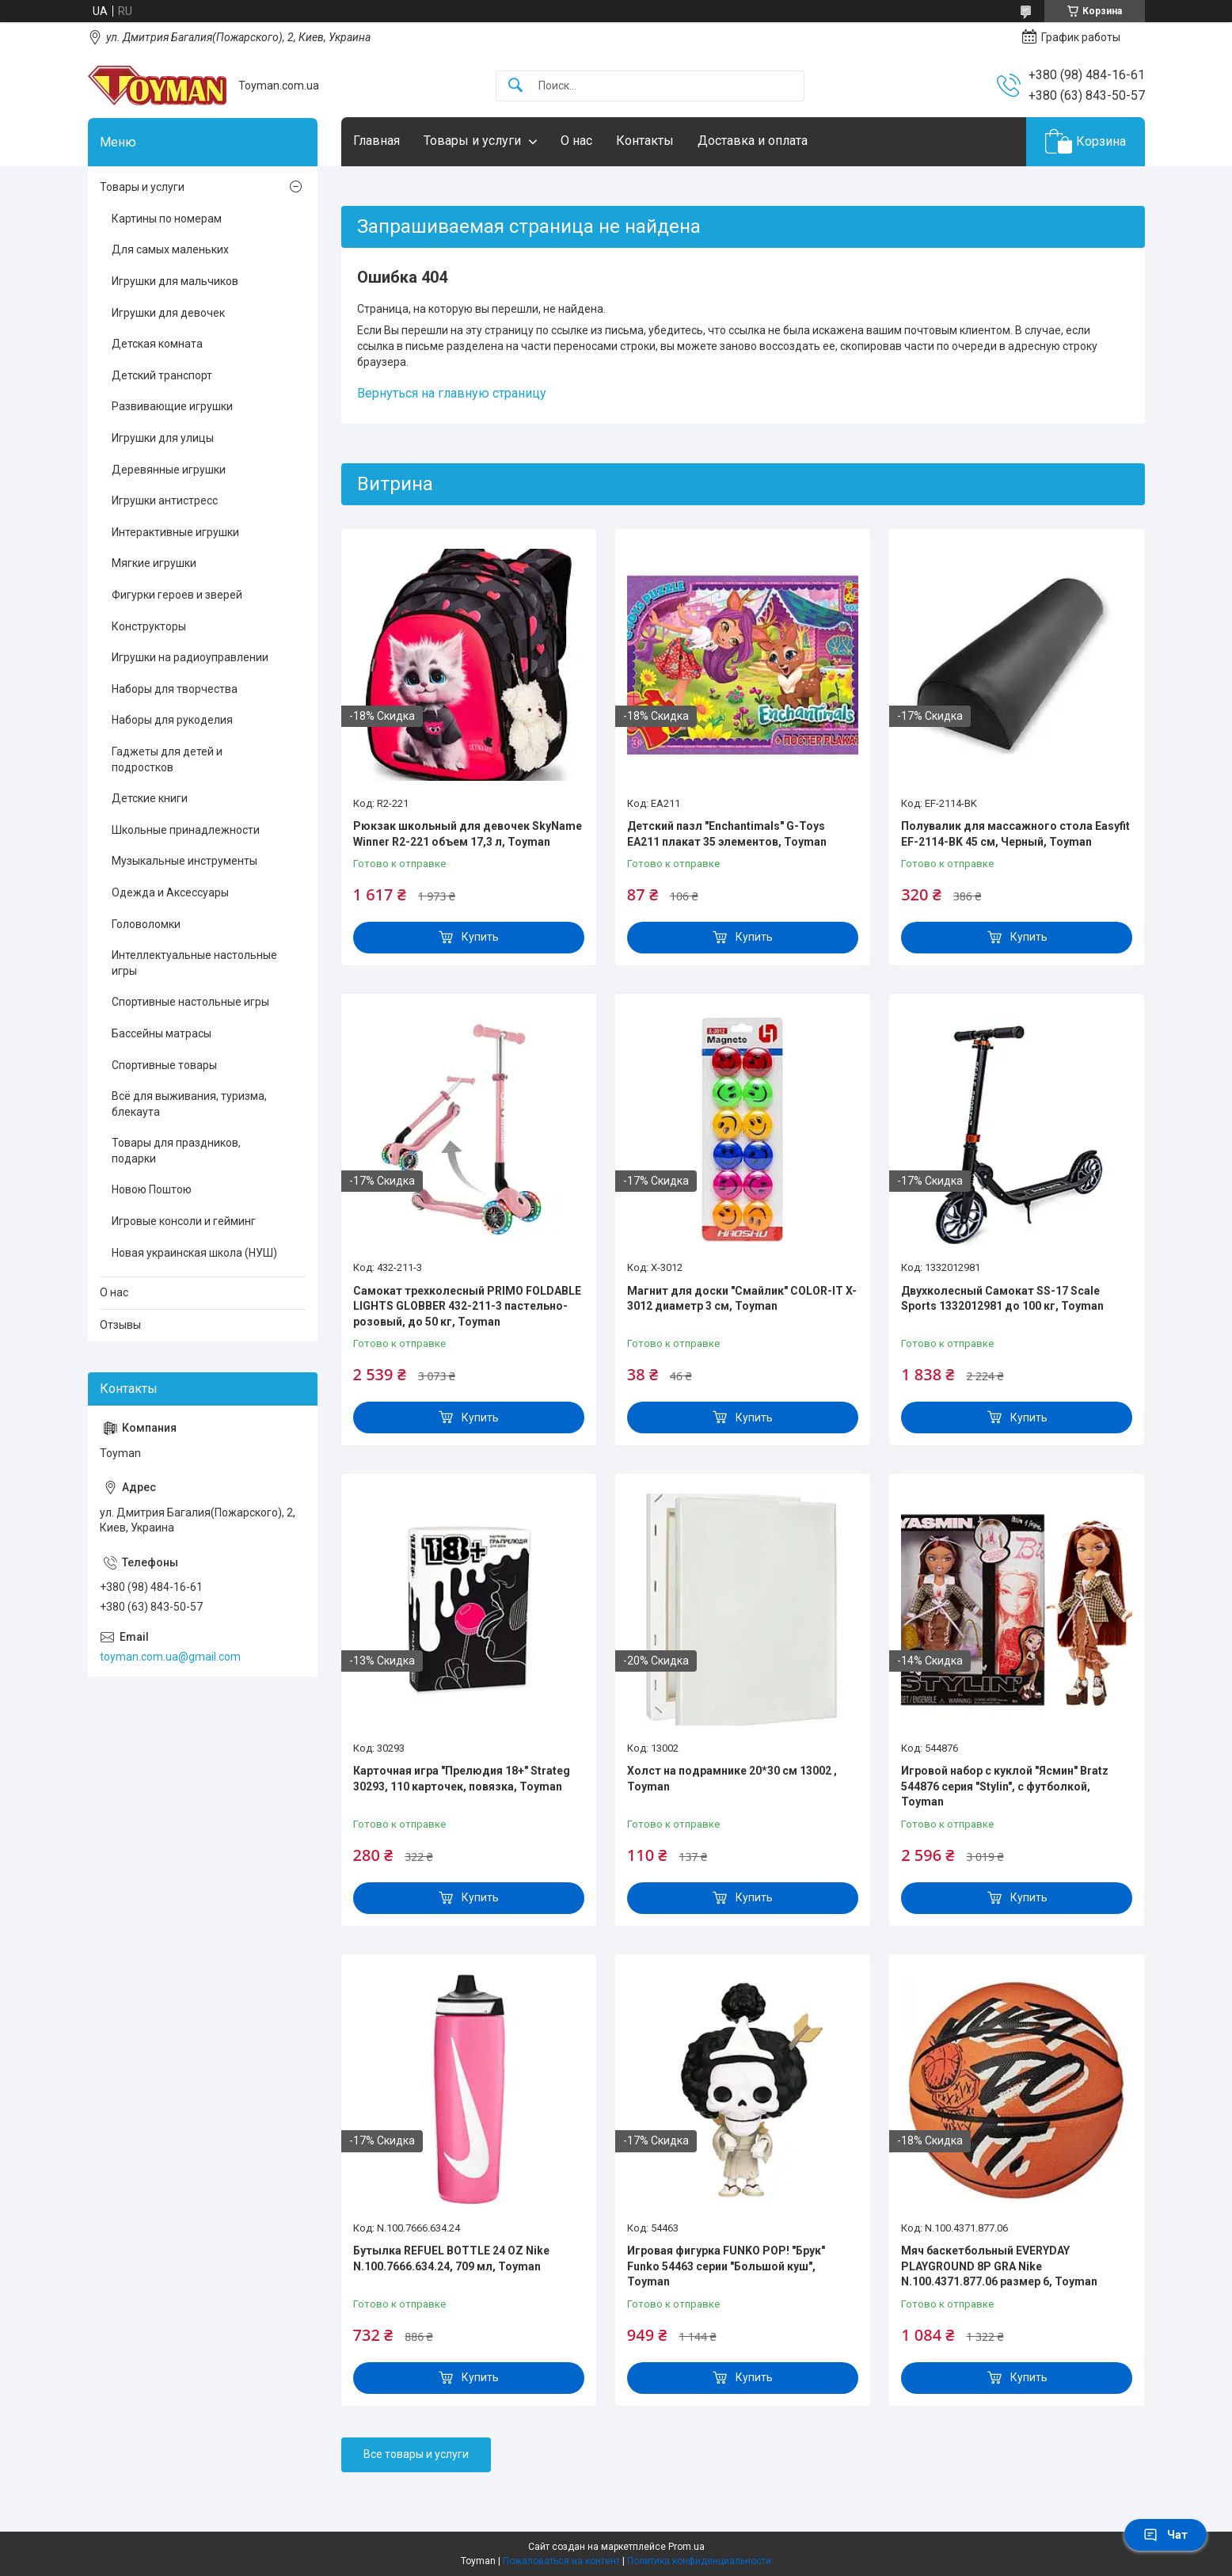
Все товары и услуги (416, 2454)
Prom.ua (686, 2546)
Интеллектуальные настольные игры (194, 963)
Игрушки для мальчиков (175, 281)
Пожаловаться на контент (561, 2560)
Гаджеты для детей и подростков (167, 759)
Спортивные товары (164, 1065)
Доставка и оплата (753, 140)
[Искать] (515, 86)
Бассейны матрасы (161, 1033)
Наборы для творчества (175, 689)
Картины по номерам (167, 218)
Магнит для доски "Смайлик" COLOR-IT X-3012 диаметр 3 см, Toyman (742, 1298)
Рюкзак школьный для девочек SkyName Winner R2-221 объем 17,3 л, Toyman (467, 834)
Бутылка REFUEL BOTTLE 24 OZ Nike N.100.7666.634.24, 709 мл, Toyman (451, 2258)
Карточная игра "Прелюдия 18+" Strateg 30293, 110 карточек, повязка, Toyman (461, 1778)
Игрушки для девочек (168, 312)
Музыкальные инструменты (184, 860)
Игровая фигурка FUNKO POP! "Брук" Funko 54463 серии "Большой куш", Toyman (726, 2266)
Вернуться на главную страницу (451, 393)
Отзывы (120, 1324)
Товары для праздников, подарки (176, 1150)
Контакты (645, 140)
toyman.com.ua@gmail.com (170, 1656)
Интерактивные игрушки (175, 532)
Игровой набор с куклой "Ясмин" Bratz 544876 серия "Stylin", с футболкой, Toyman (1004, 1786)
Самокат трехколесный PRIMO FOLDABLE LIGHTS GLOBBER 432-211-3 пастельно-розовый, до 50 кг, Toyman (467, 1306)
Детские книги (150, 798)
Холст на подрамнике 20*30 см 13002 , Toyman (732, 1778)
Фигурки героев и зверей (177, 594)
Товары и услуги (472, 140)
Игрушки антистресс (165, 500)
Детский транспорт (162, 375)
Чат (1165, 2535)
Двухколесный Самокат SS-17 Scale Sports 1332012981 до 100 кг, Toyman (1002, 1298)
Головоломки (146, 924)
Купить (480, 936)
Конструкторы (149, 626)
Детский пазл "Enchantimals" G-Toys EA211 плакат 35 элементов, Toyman (727, 834)
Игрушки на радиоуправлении (190, 657)
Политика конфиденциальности (699, 2560)
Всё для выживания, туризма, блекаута (189, 1104)
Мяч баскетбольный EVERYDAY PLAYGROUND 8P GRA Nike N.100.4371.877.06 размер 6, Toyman (999, 2266)
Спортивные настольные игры (190, 1001)
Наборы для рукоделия (172, 719)
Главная (376, 140)
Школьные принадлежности (186, 830)
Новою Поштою (152, 1189)
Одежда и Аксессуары (170, 892)
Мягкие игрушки (154, 563)
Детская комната (157, 343)
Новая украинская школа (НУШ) (194, 1252)
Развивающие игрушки (172, 406)
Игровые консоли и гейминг (184, 1221)
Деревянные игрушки (169, 469)
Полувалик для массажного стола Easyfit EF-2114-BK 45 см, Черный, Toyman (1015, 834)
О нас (576, 140)
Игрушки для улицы (163, 438)
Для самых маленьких (170, 249)
